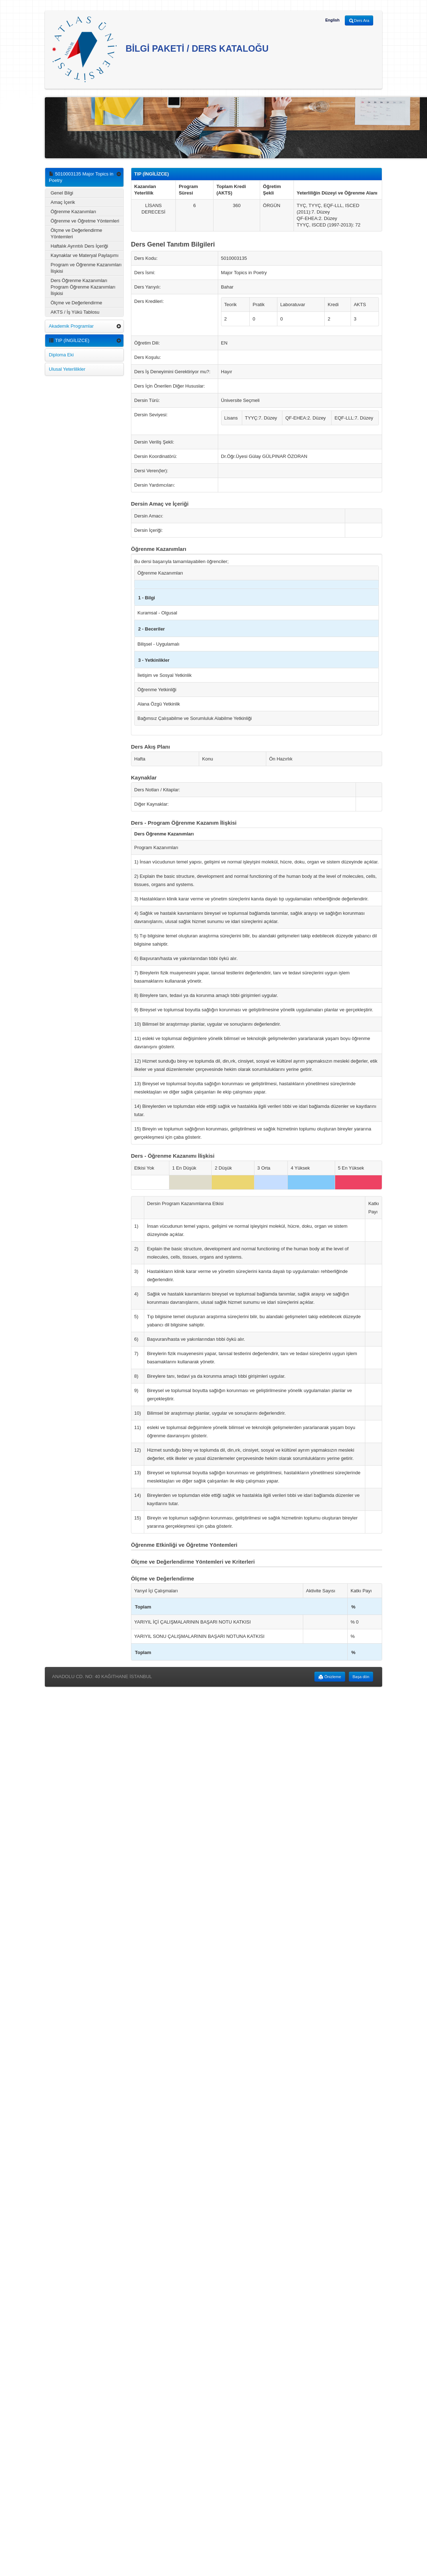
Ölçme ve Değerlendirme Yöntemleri (76, 233)
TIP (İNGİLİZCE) (69, 340)
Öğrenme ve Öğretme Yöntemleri (85, 221)
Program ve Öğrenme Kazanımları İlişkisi (86, 268)
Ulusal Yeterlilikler (67, 369)
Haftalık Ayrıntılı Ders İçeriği (79, 246)
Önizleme (329, 1677)
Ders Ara (359, 20)
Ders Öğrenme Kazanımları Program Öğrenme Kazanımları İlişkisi (83, 287)
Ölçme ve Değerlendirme (76, 302)
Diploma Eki (61, 354)
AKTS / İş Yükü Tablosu (75, 312)
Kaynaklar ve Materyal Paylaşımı (84, 255)
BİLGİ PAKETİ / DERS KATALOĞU (160, 49)
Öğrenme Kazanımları (73, 211)
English (332, 20)
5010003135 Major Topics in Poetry (81, 177)
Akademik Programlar (71, 326)
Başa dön (361, 1677)
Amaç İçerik (63, 202)
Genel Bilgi (62, 193)
